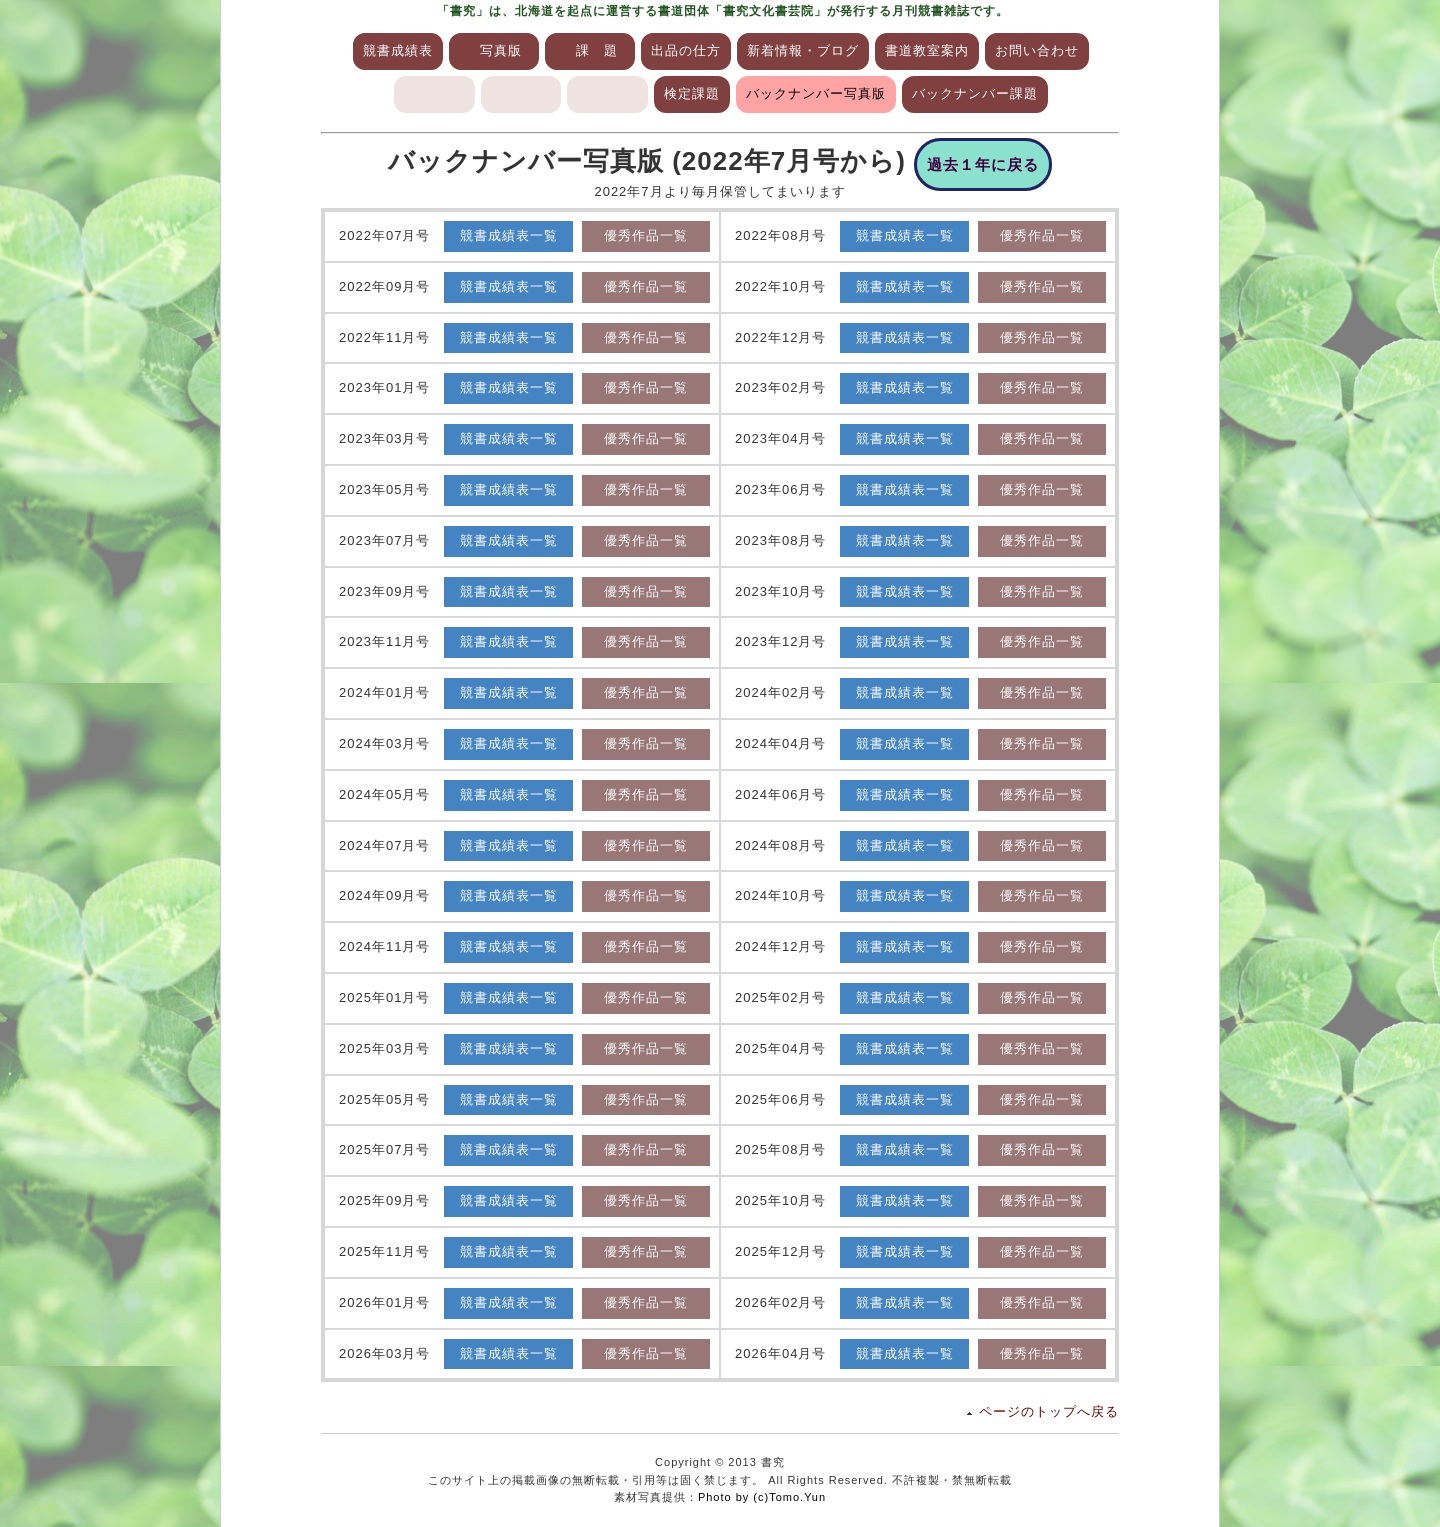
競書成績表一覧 (509, 235)
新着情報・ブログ (803, 50)
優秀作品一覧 (646, 235)
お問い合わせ (1037, 50)
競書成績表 (398, 50)
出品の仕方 (686, 50)
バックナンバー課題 (975, 93)
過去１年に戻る (983, 164)
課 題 (597, 50)
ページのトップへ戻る (1049, 1411)
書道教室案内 (927, 50)
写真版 (501, 50)
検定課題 (692, 93)
